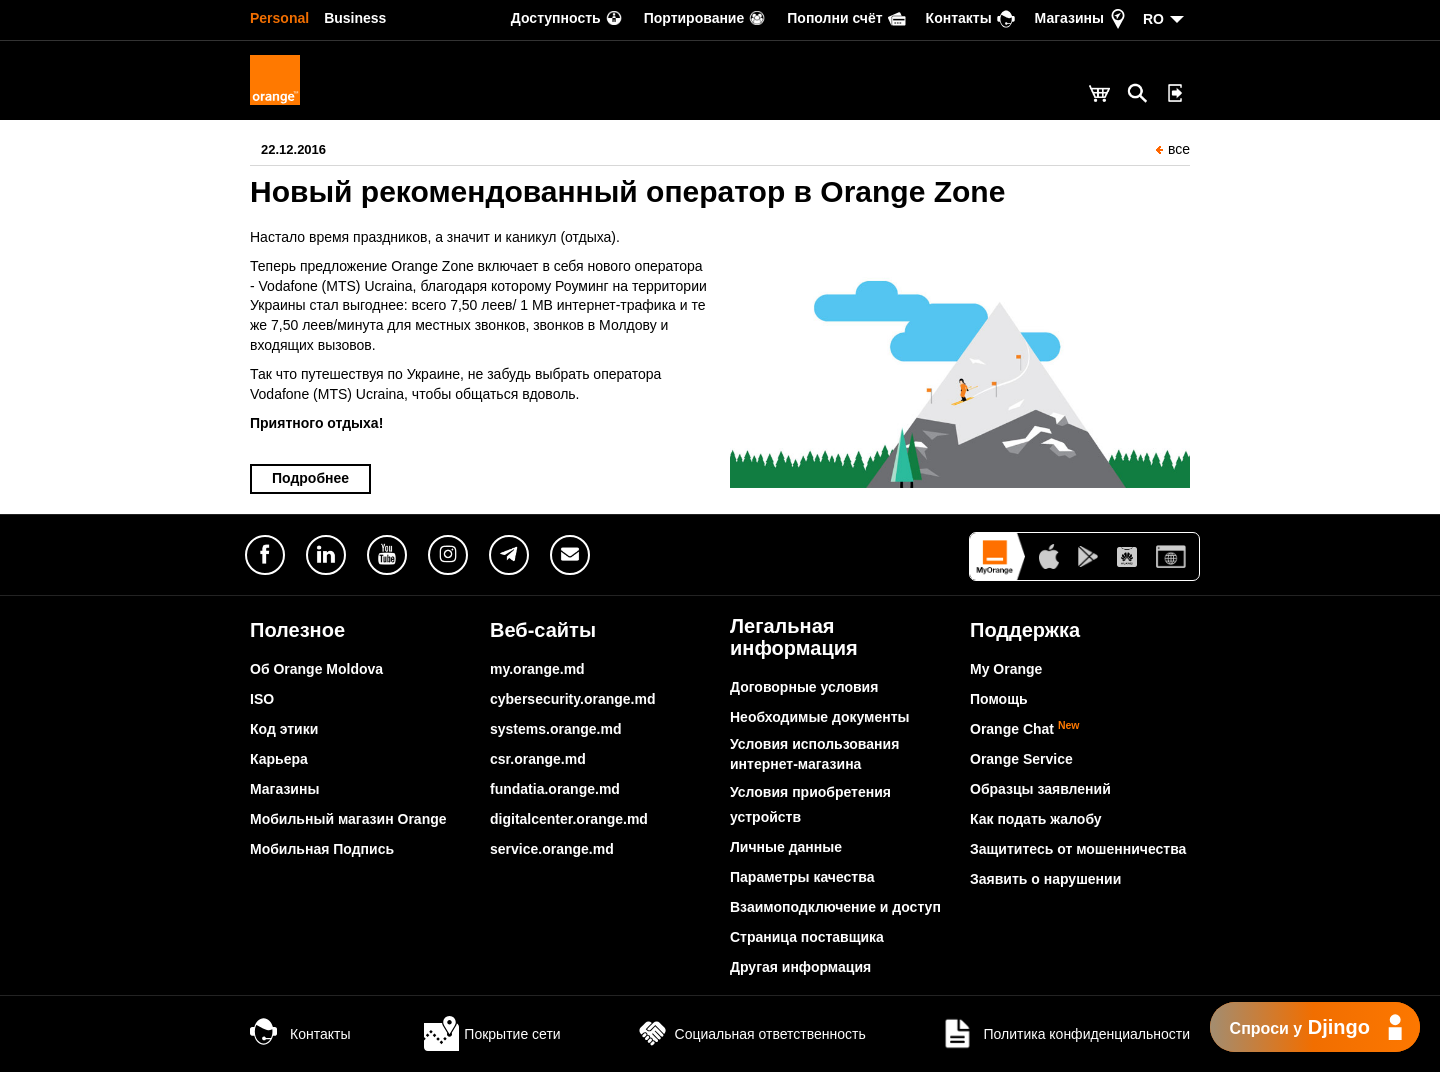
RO (1153, 19)
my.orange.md (537, 669)
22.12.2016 (293, 149)
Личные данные (786, 847)
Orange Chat (1025, 729)
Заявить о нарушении (1045, 879)
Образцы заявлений (1040, 789)
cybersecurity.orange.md (572, 699)
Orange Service (1021, 759)
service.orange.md (552, 849)
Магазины (284, 789)
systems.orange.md (556, 729)
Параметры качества (802, 877)
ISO (262, 699)
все (1173, 149)
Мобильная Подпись (322, 849)
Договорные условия (804, 687)
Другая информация (800, 967)
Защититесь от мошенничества (1078, 849)
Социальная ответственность (750, 1034)
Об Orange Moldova (316, 669)
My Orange (1006, 669)
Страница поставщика (807, 937)
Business (355, 18)
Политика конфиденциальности (1065, 1034)
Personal (279, 18)
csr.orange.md (538, 759)
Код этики (284, 729)
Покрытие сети (492, 1034)
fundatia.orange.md (555, 789)
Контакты (300, 1034)
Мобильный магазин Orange (348, 819)
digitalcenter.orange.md (569, 819)
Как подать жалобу (1036, 819)
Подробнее (310, 478)
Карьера (279, 759)
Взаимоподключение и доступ (835, 907)
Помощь (999, 699)
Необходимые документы (820, 717)
